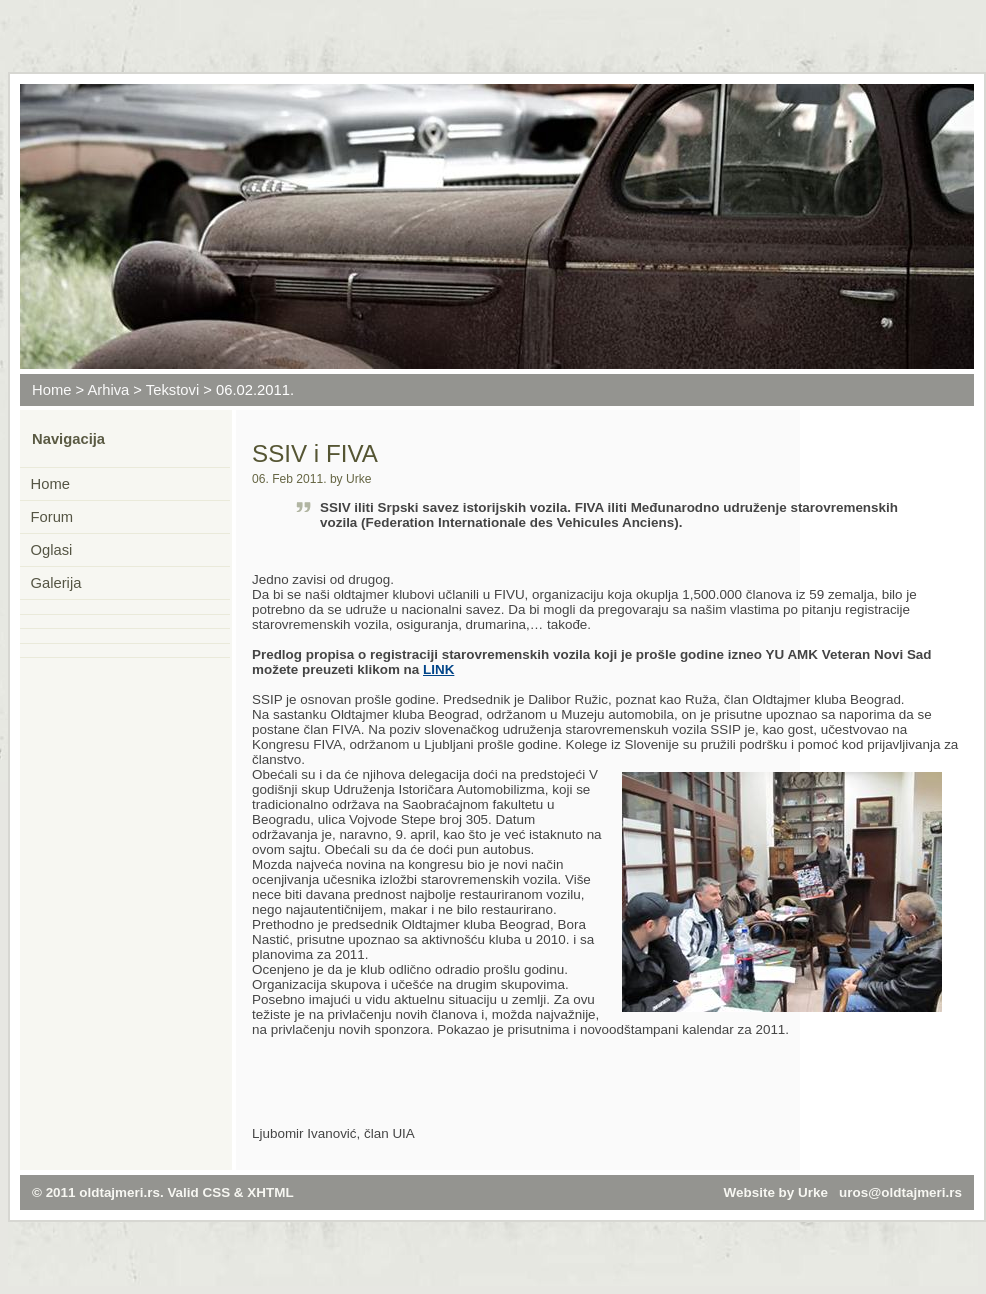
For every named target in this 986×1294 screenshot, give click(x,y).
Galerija (56, 583)
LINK (438, 669)
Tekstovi (172, 390)
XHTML (270, 1192)
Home (51, 390)
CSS (217, 1192)
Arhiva (108, 390)
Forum (52, 517)
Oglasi (52, 550)
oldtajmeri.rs (119, 1192)
